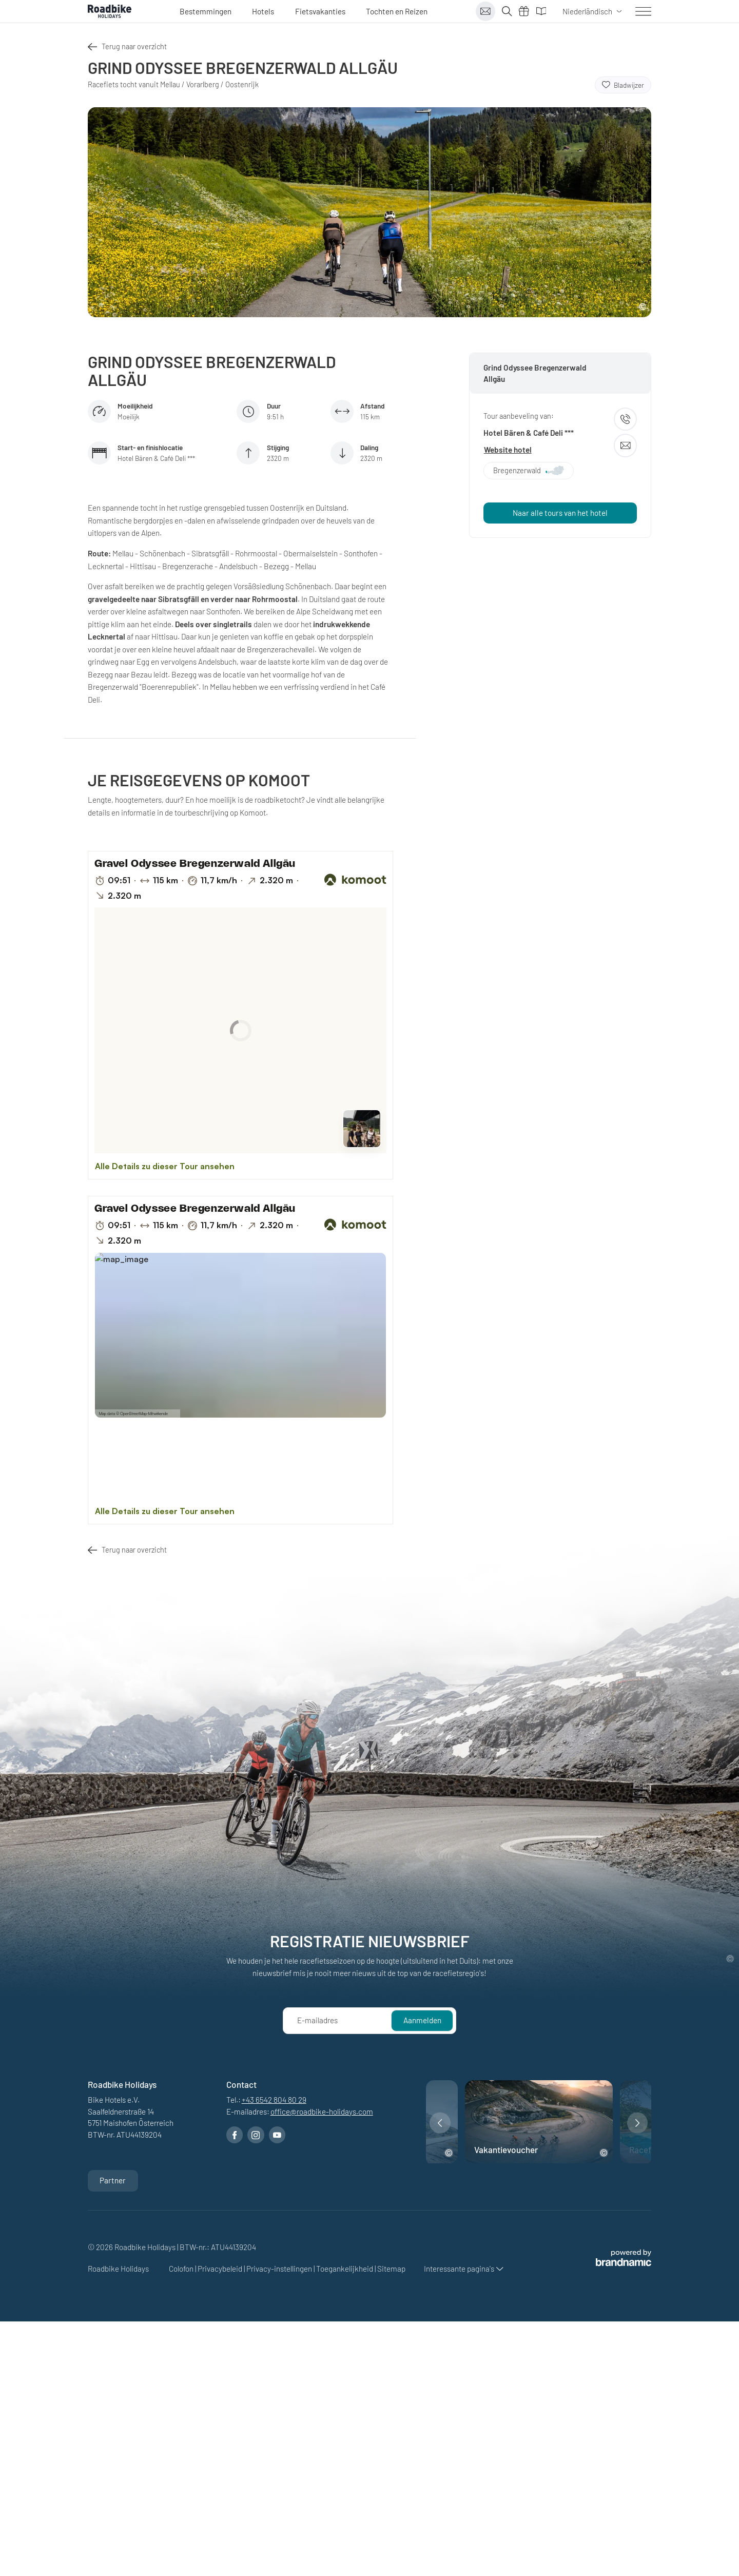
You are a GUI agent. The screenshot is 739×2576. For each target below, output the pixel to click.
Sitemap (391, 2268)
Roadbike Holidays (119, 2268)
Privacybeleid (221, 2268)
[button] (440, 2123)
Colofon (182, 2268)
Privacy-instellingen (280, 2268)
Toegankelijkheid (345, 2268)
